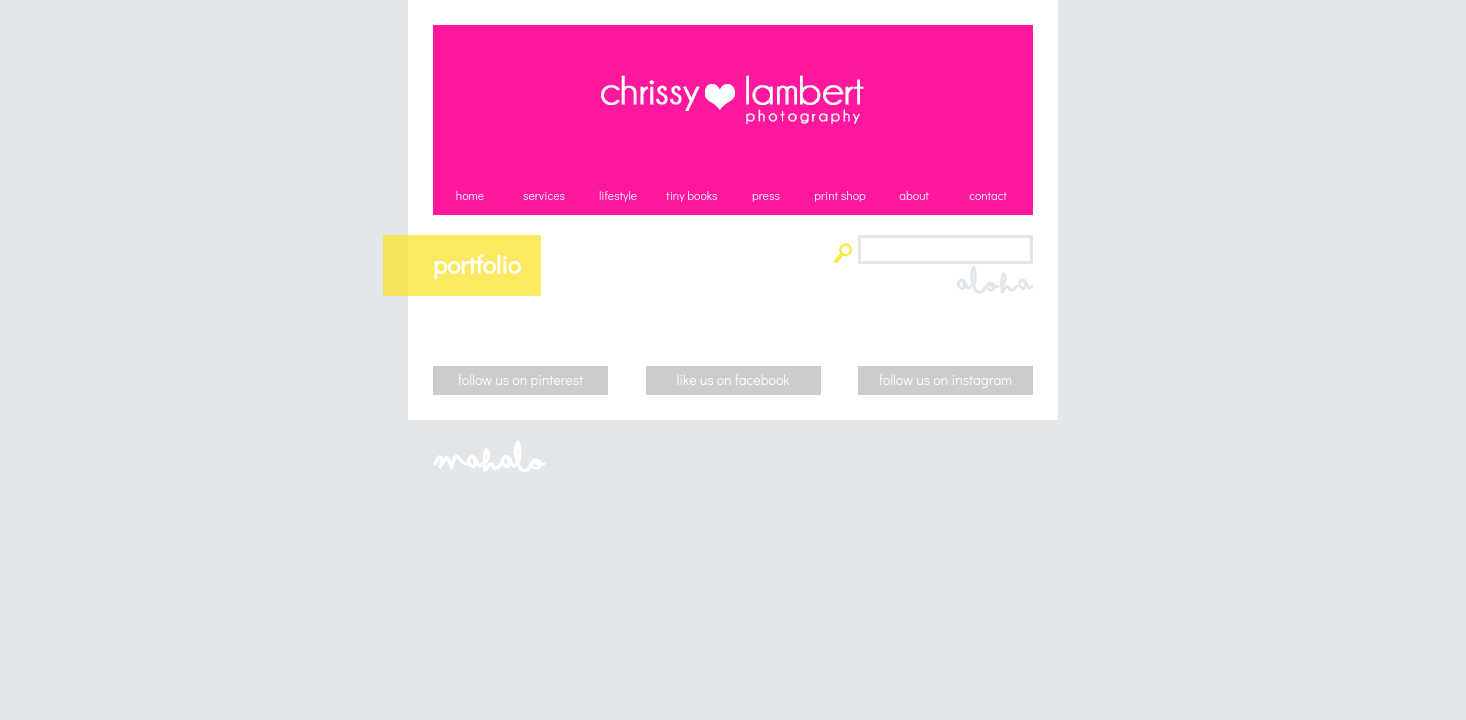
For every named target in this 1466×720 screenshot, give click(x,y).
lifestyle (618, 195)
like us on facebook (733, 379)
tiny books (691, 195)
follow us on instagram (945, 379)
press (766, 195)
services (544, 195)
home (470, 195)
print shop (840, 195)
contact (988, 195)
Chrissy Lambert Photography (733, 100)
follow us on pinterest (520, 379)
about (914, 195)
